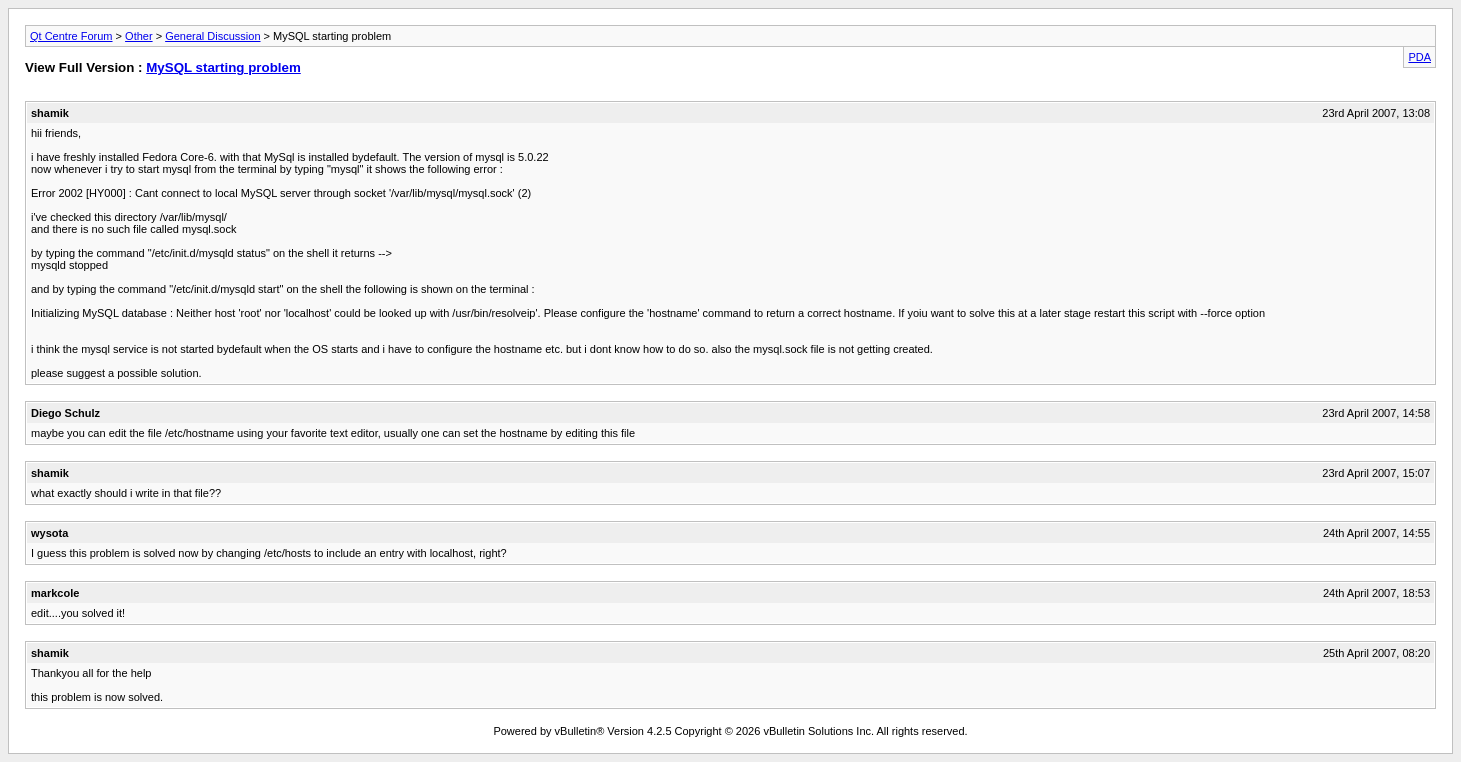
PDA (1419, 57)
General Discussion (212, 36)
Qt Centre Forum (71, 36)
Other (139, 36)
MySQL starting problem (223, 67)
